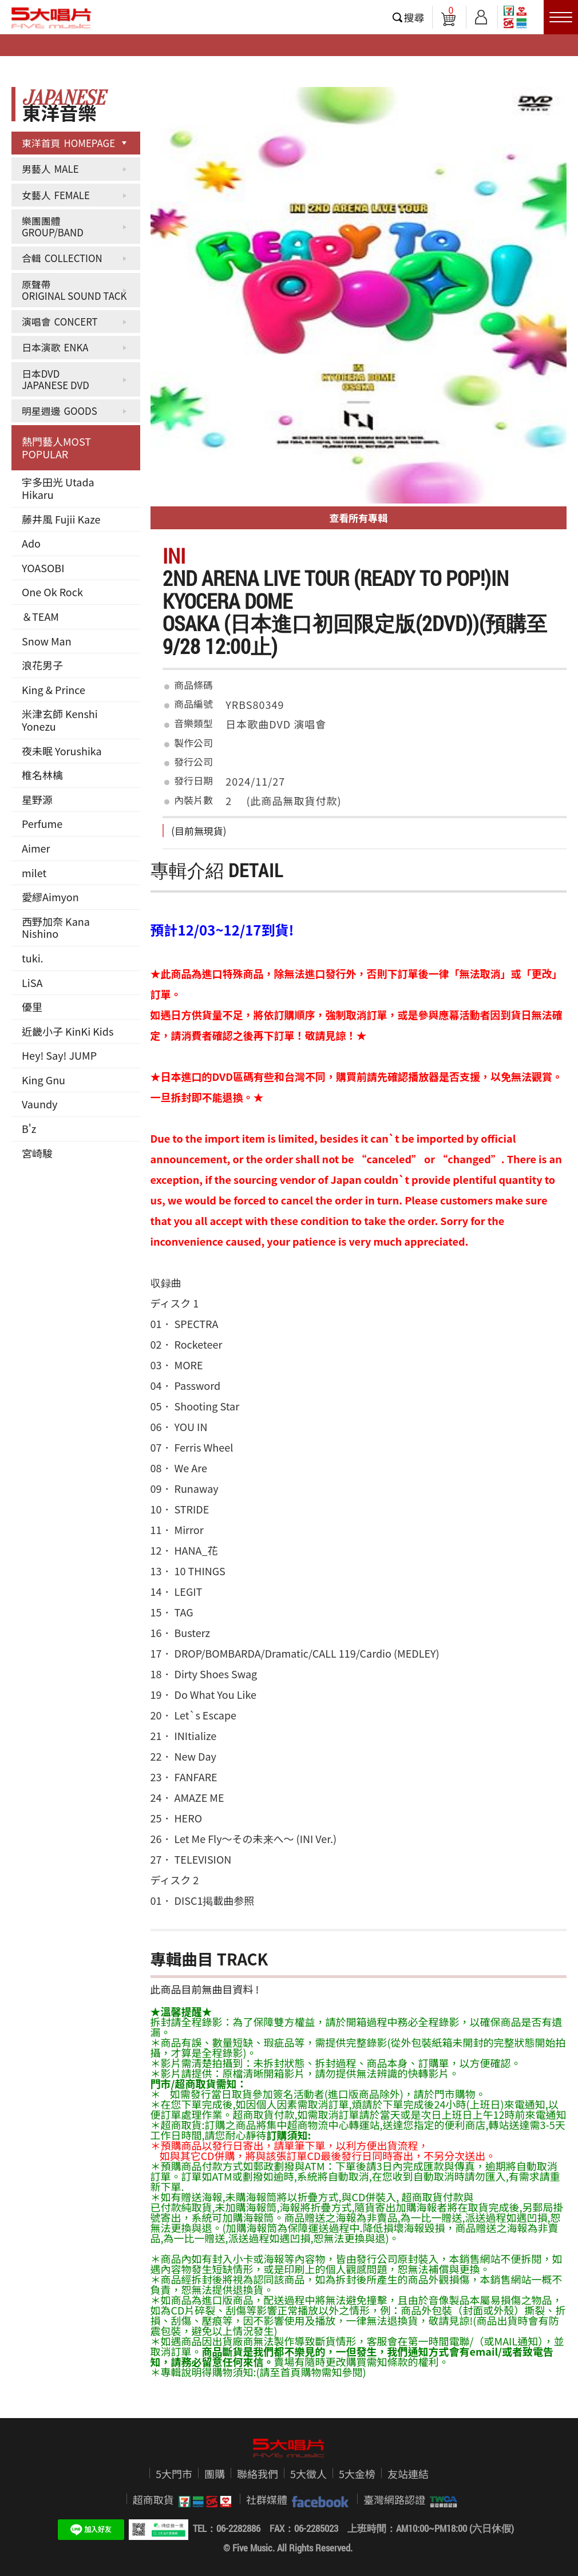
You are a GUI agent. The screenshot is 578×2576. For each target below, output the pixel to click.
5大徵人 (308, 2473)
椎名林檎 (42, 774)
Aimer (36, 848)
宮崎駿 (37, 1153)
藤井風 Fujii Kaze (61, 519)
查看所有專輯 (358, 517)
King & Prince (53, 689)
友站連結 (408, 2473)
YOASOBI (43, 567)
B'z (29, 1128)
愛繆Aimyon (50, 896)
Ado (31, 543)
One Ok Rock (52, 591)
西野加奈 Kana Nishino (56, 927)
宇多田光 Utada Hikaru (58, 488)
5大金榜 (357, 2473)
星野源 (37, 799)
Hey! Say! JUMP (59, 1055)
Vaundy (39, 1103)
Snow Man (47, 640)
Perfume (42, 823)
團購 (214, 2473)
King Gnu (43, 1079)
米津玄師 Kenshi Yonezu (60, 720)
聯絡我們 (257, 2473)
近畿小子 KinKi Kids (67, 1031)
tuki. (32, 957)
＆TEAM (40, 616)
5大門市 (174, 2473)
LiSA (32, 982)
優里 (32, 1006)
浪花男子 (42, 664)
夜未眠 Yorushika (62, 750)
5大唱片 (51, 18)
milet (34, 872)
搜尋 (414, 17)
